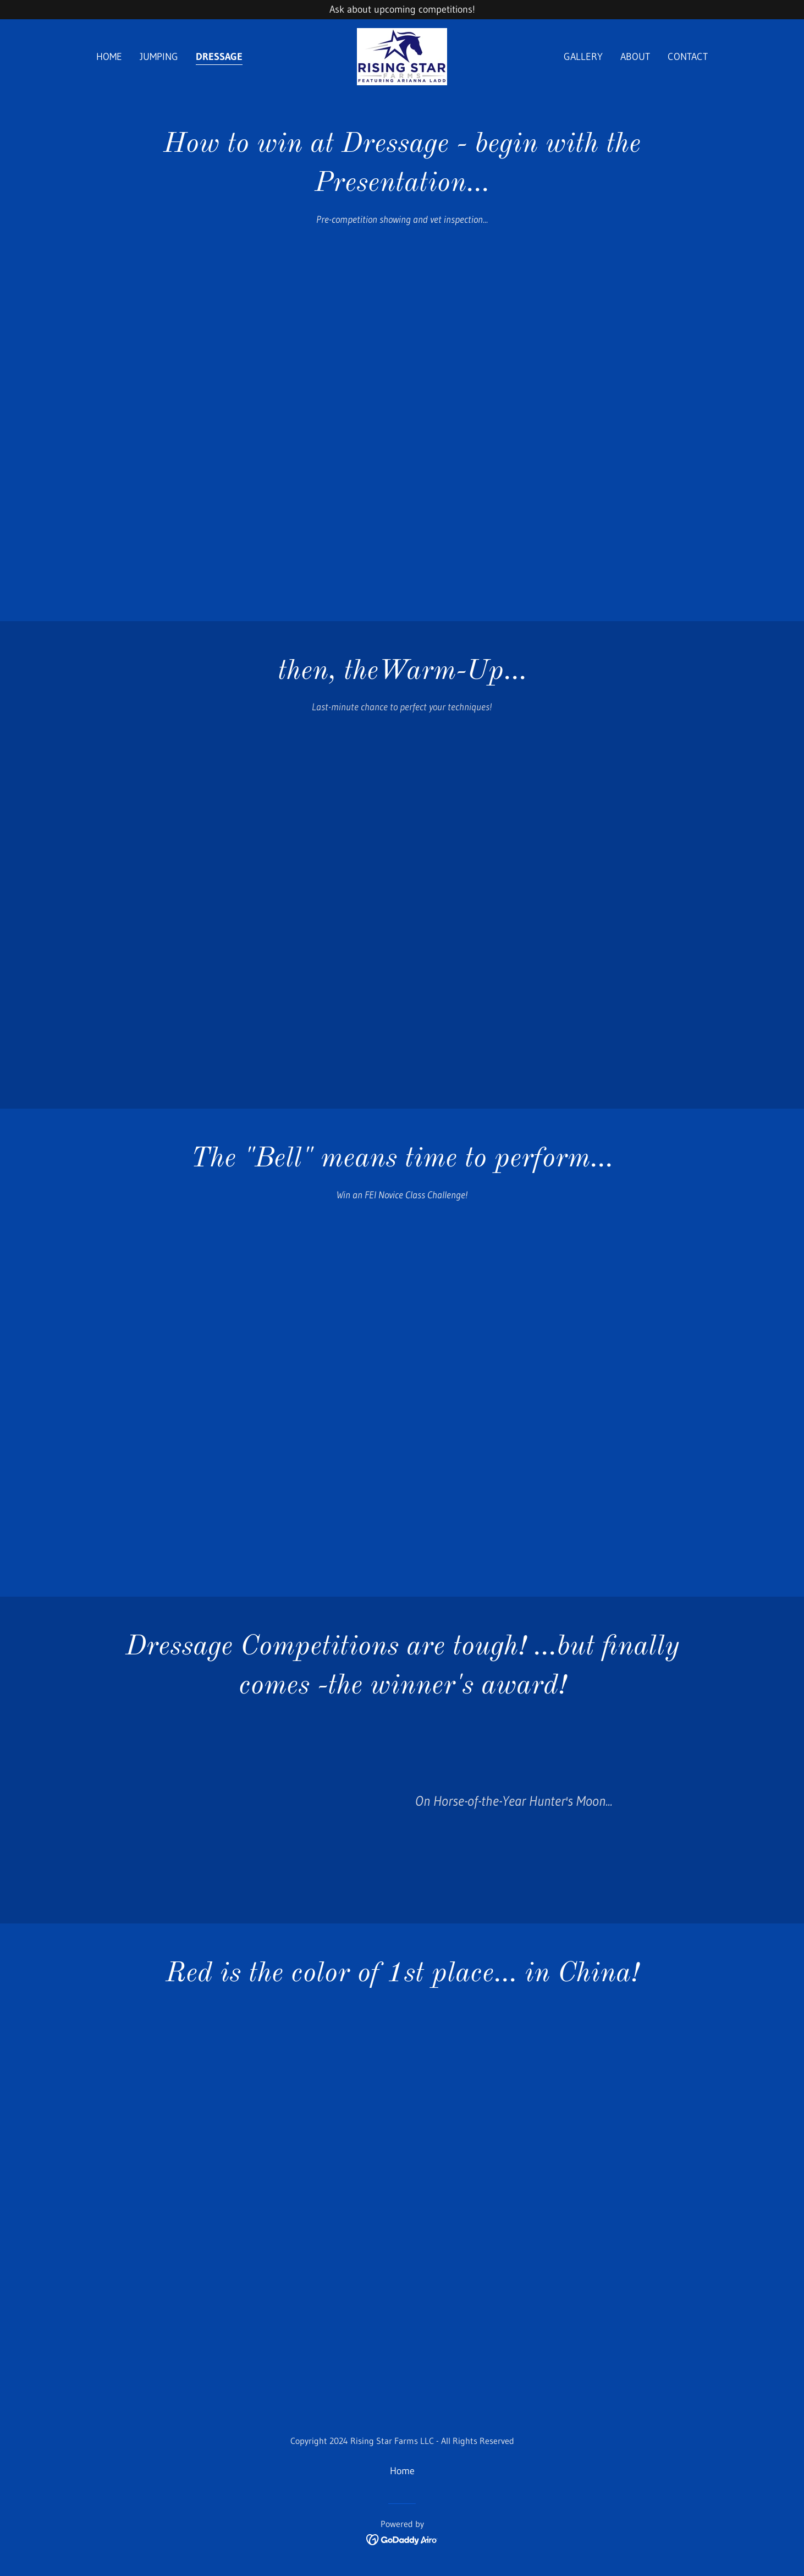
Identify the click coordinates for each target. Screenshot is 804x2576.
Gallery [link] (583, 57)
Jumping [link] (159, 57)
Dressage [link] (219, 57)
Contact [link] (688, 57)
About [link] (635, 57)
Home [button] (402, 2471)
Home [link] (109, 57)
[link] (402, 56)
